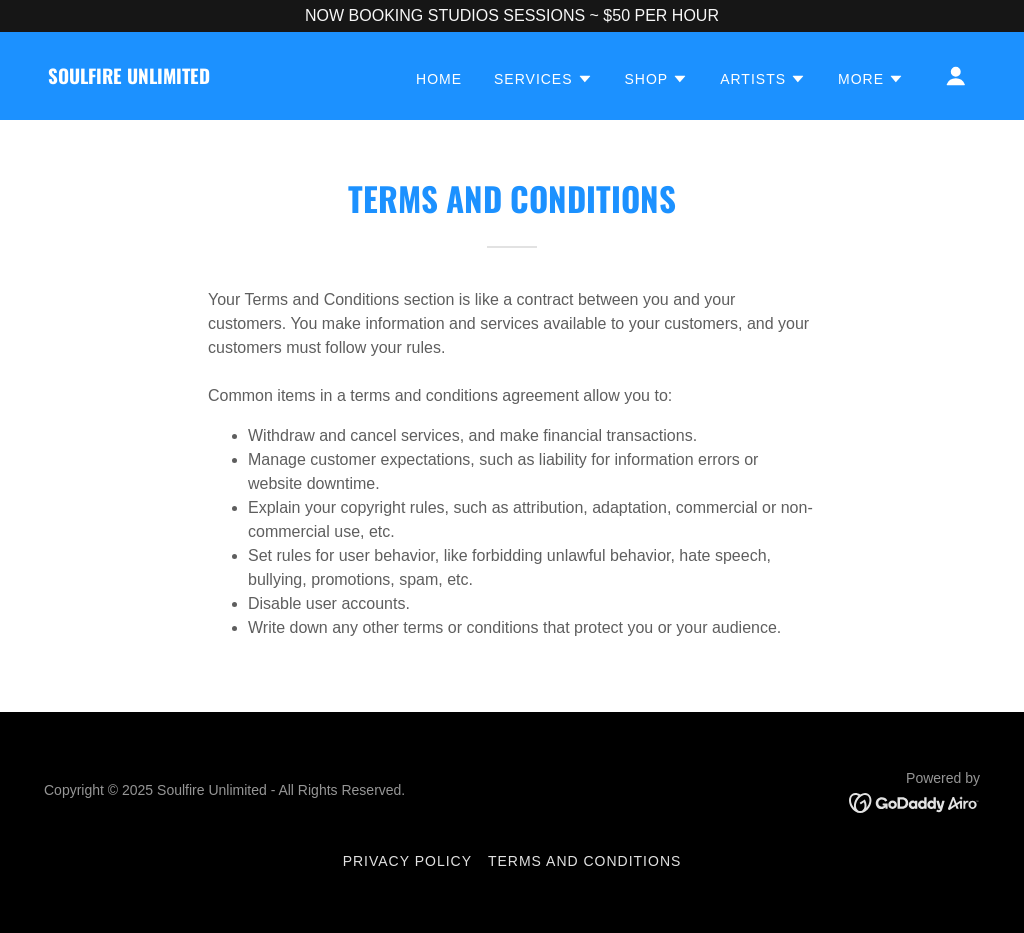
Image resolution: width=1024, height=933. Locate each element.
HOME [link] (439, 79)
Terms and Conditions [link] (584, 861)
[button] (543, 79)
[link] (129, 78)
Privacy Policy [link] (407, 861)
